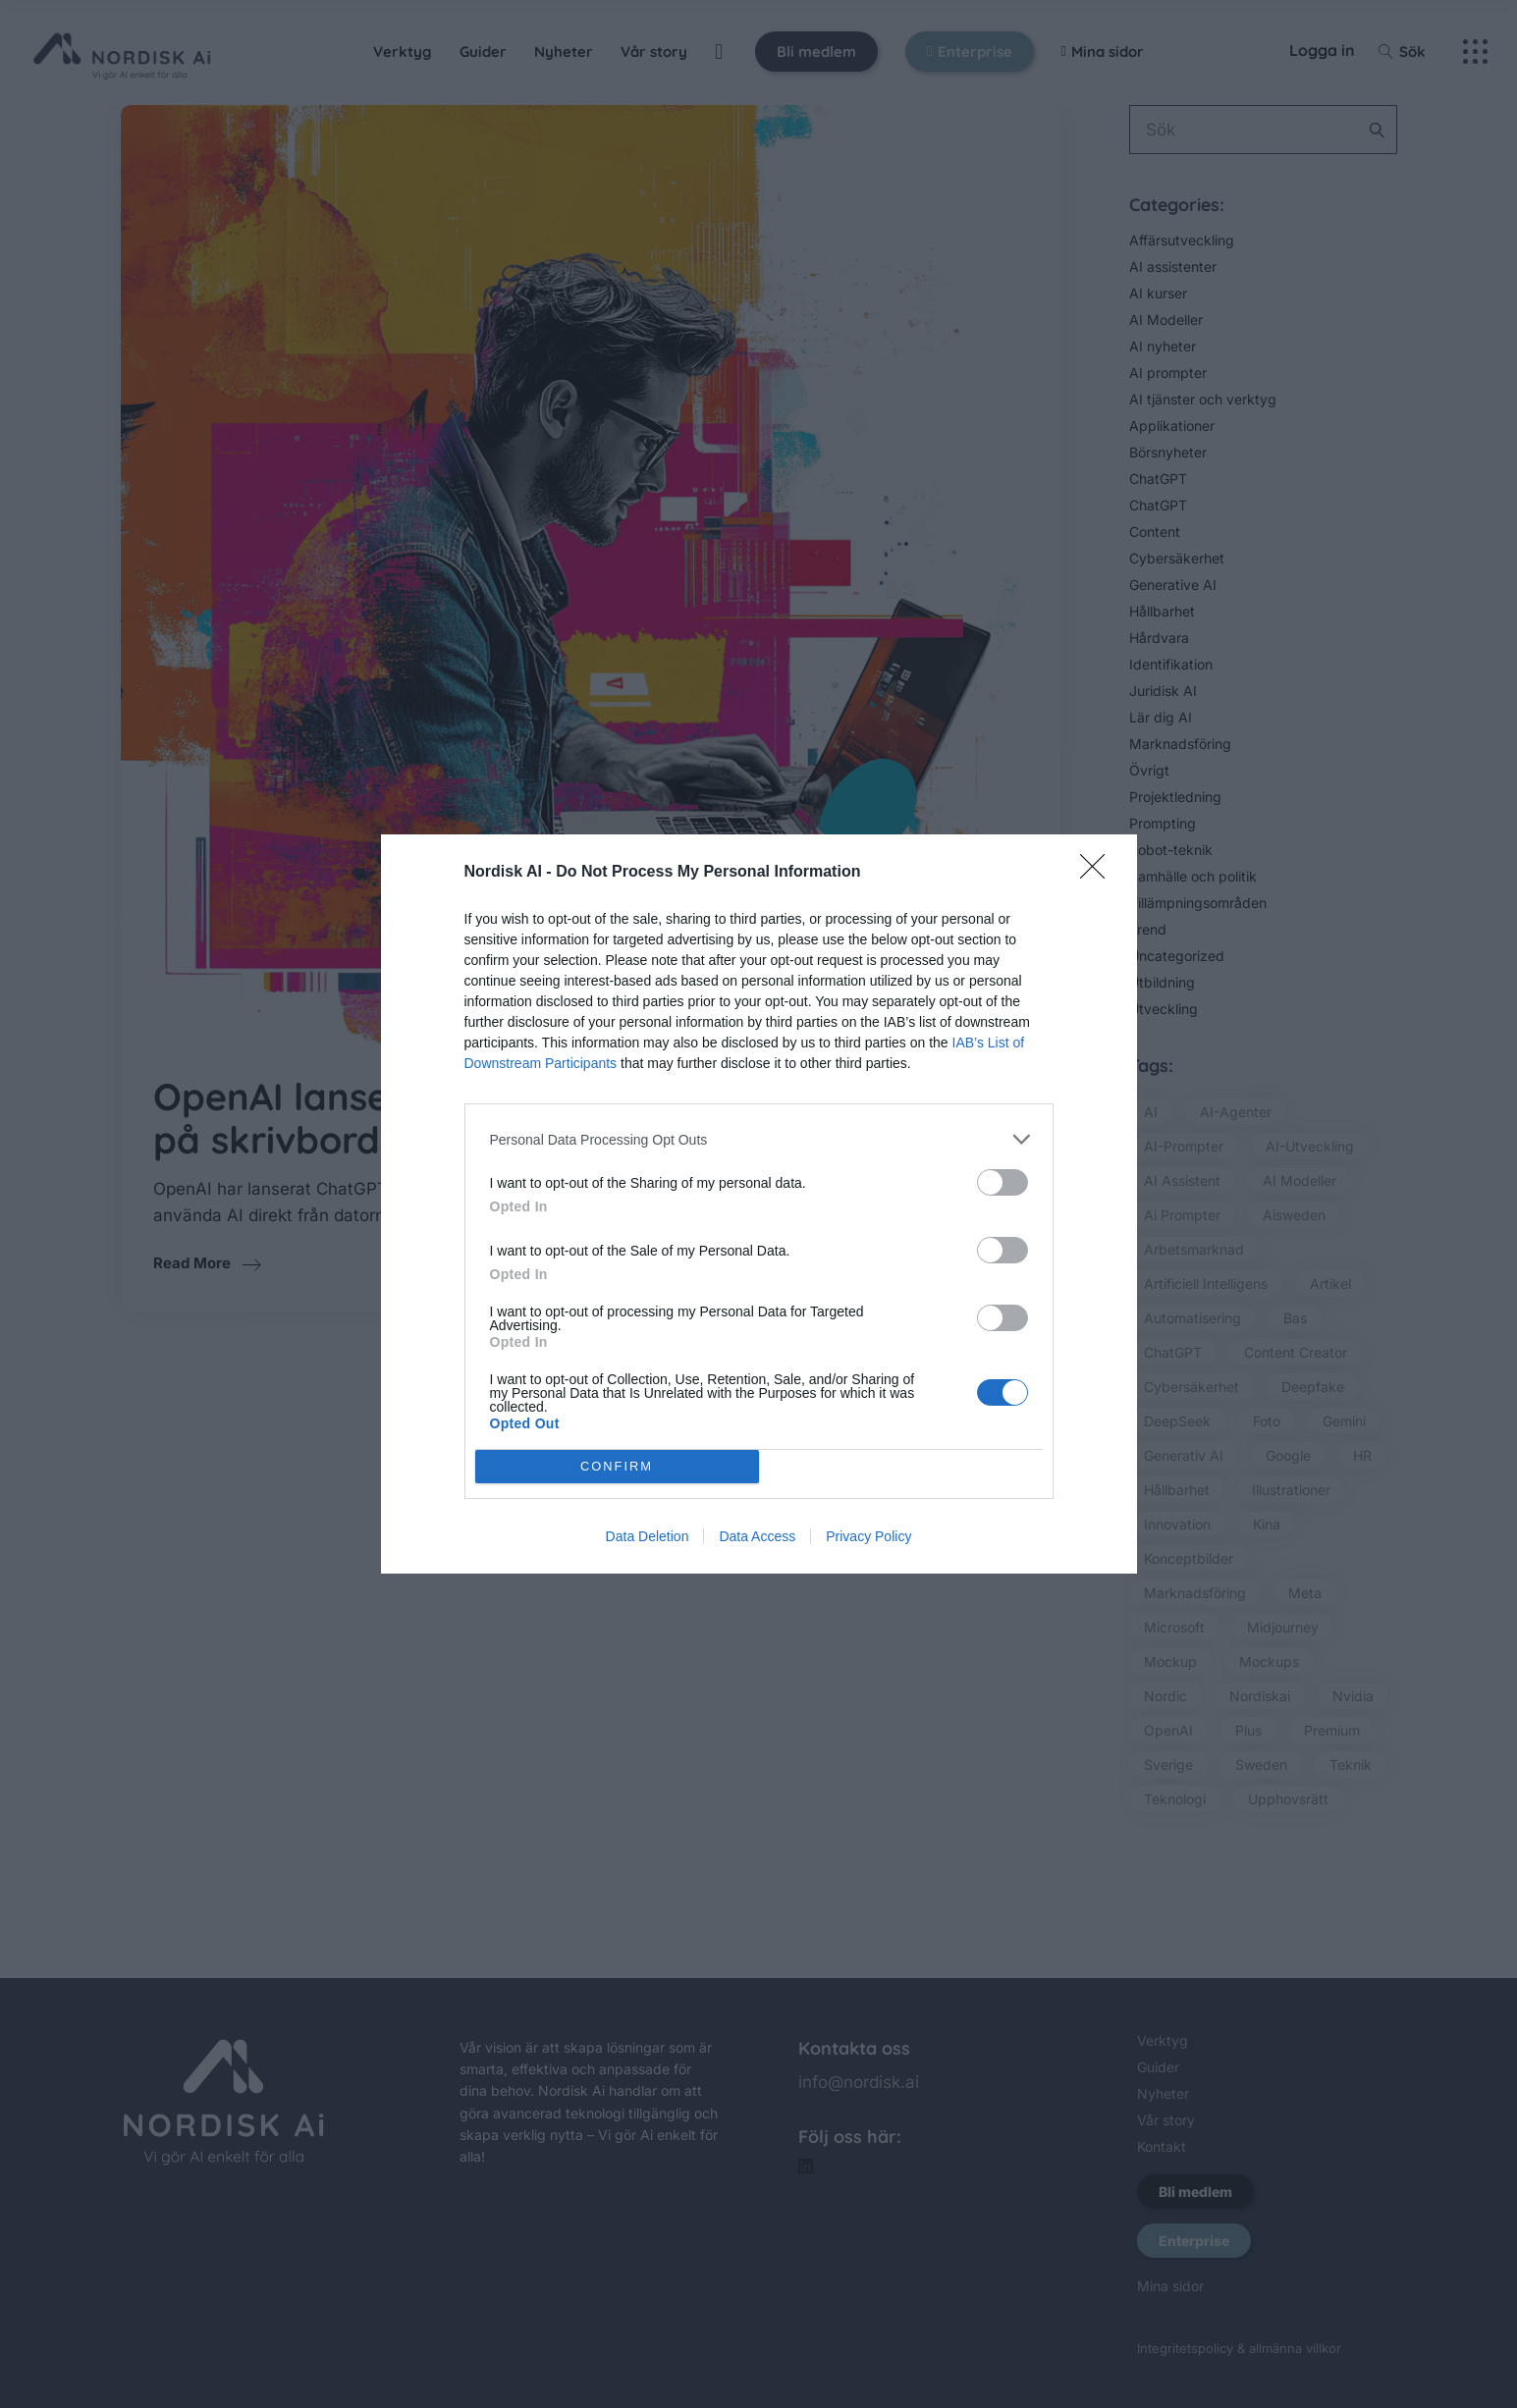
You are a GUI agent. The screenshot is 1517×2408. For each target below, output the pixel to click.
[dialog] (759, 1204)
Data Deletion (647, 1536)
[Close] (1098, 872)
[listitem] (759, 1139)
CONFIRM (617, 1467)
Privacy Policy (868, 1536)
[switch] (1002, 1182)
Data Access (757, 1536)
